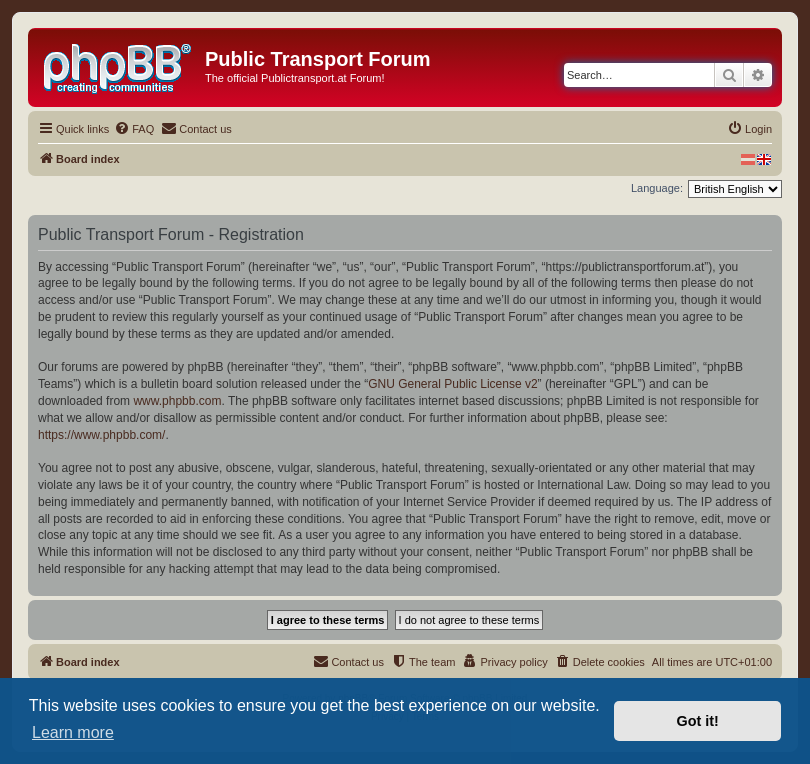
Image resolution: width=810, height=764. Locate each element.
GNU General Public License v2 (452, 384)
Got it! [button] (698, 721)
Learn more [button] (73, 732)
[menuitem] (134, 129)
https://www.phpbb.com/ (101, 435)
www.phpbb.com (177, 401)
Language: (657, 188)
